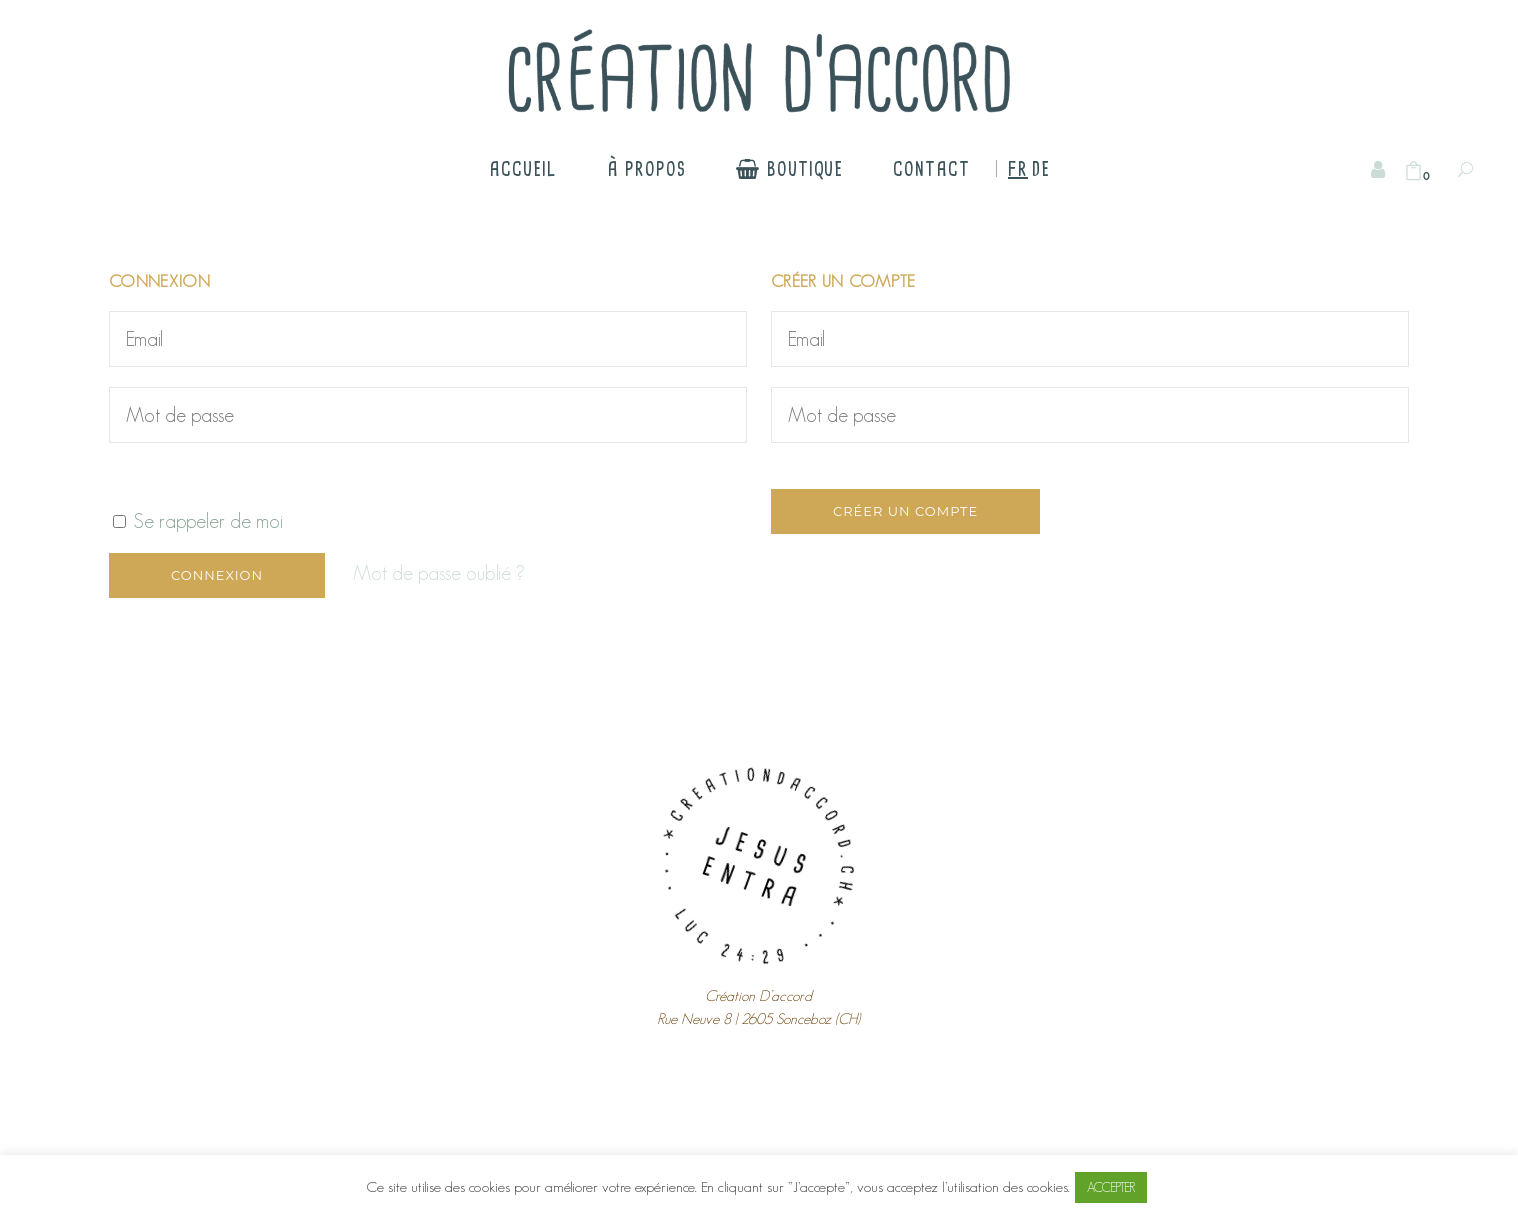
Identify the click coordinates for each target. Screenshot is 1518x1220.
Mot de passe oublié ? (439, 573)
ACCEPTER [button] (1111, 1187)
